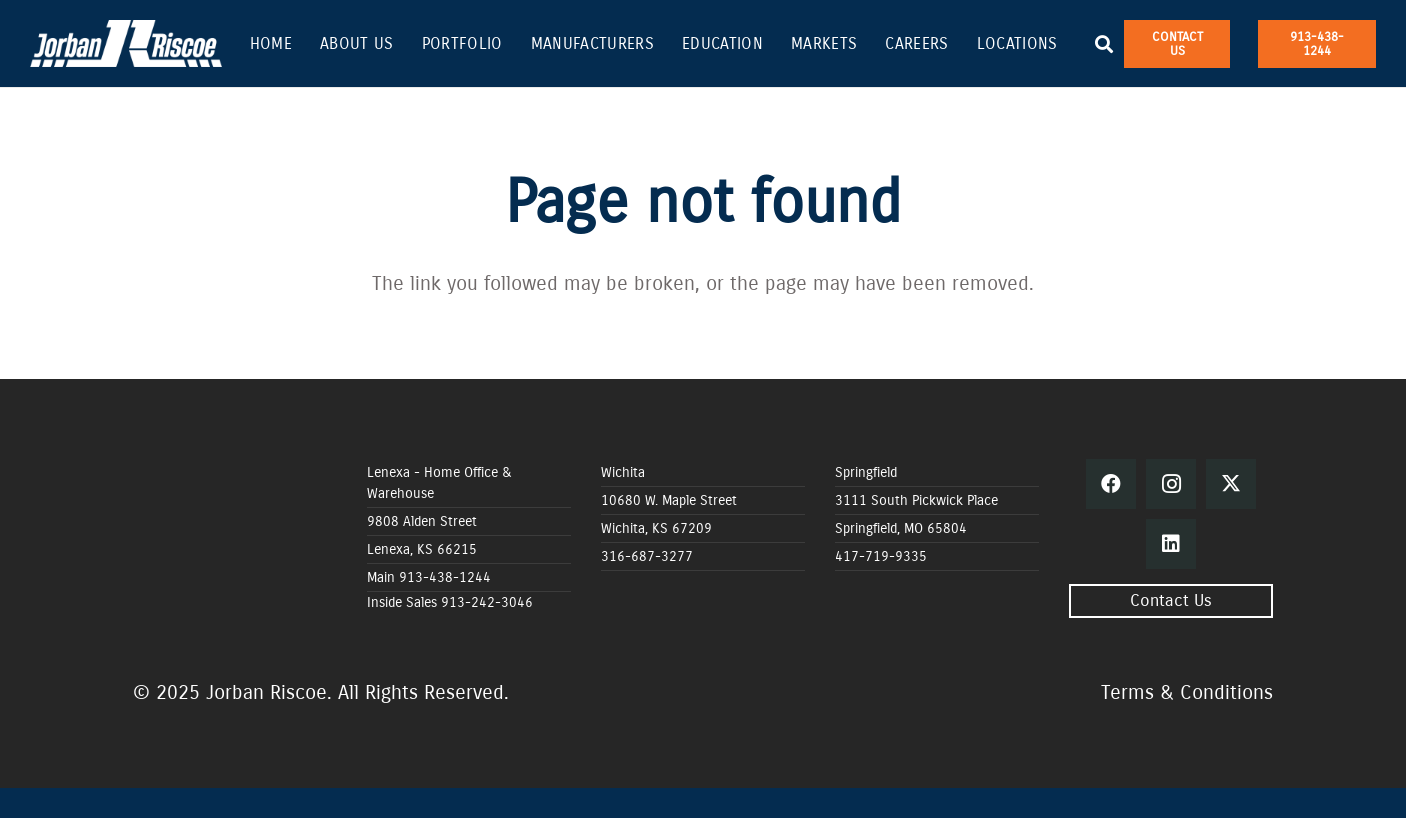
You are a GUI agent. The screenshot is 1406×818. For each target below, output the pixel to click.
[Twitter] (1231, 484)
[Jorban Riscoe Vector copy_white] (126, 43)
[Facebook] (1111, 484)
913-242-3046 (487, 602)
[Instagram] (1171, 484)
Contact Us (1171, 600)
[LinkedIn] (1171, 544)
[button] (1105, 44)
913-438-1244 (445, 577)
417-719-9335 (881, 556)
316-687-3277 (647, 556)
